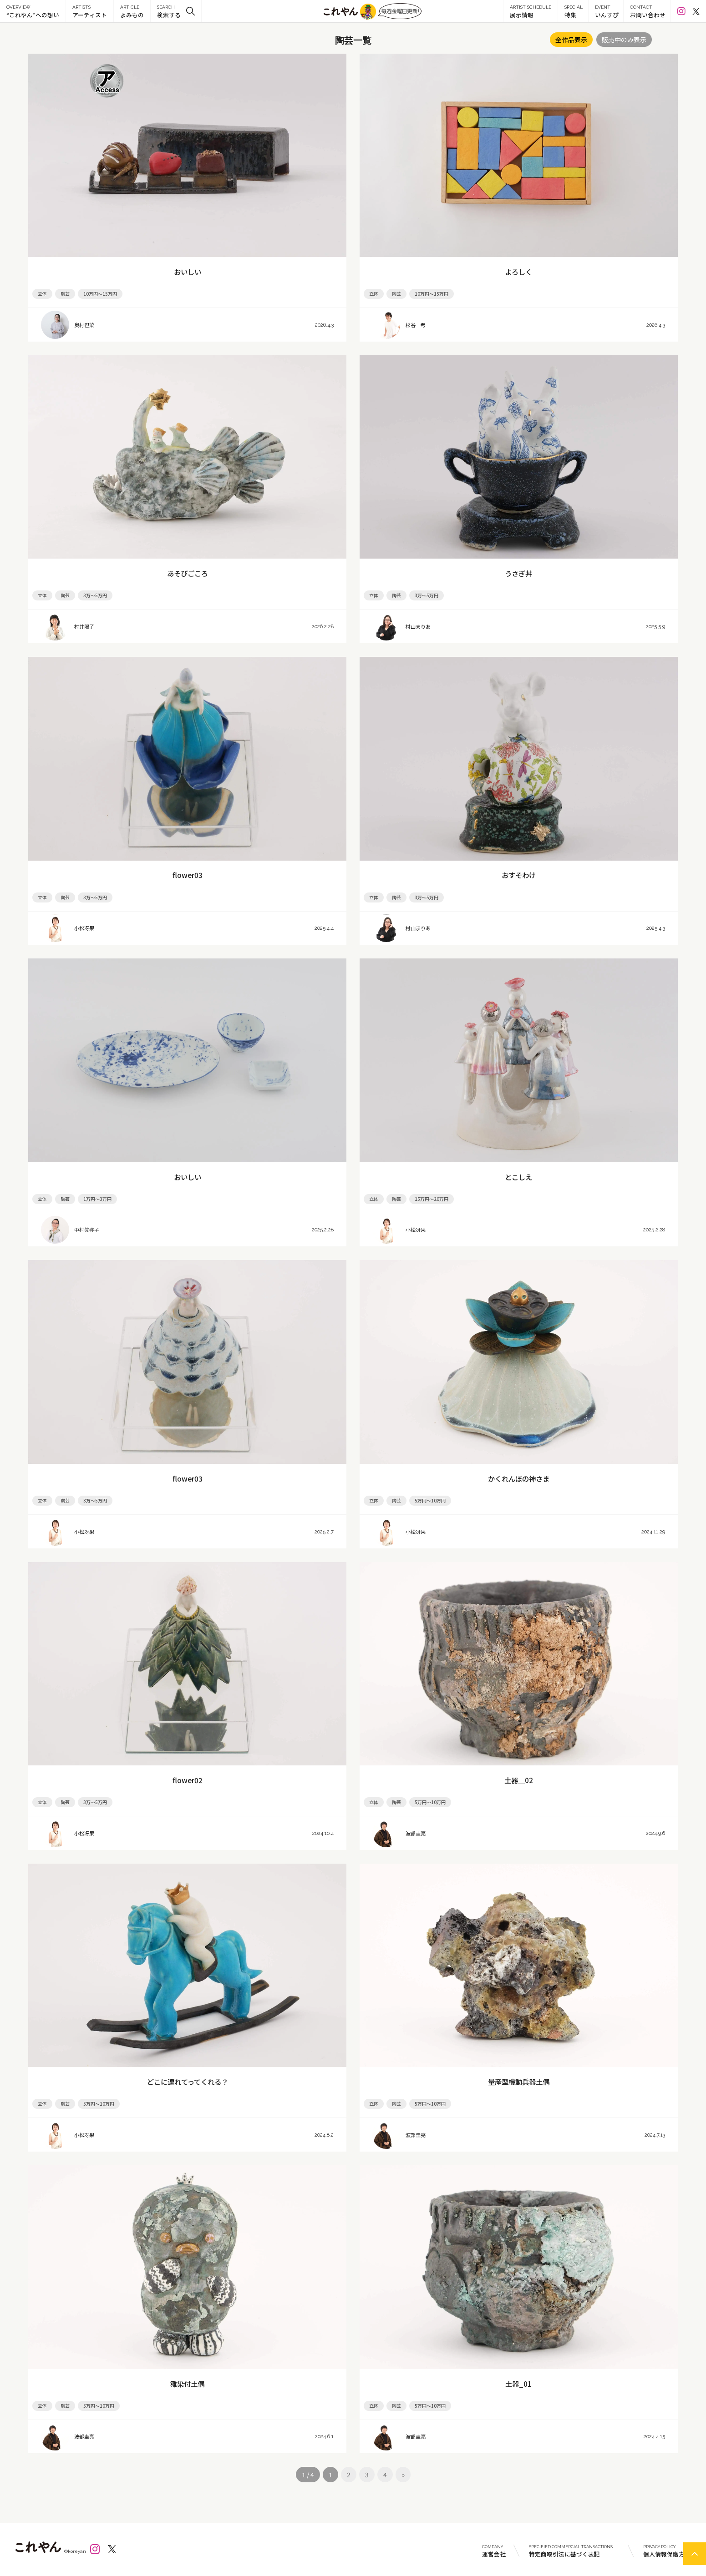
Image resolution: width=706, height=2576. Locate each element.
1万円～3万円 (97, 1198)
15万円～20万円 (431, 1198)
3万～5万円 (95, 595)
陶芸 (65, 293)
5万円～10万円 (430, 1500)
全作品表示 (571, 39)
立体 (42, 293)
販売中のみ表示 (624, 39)
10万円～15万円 (100, 293)
